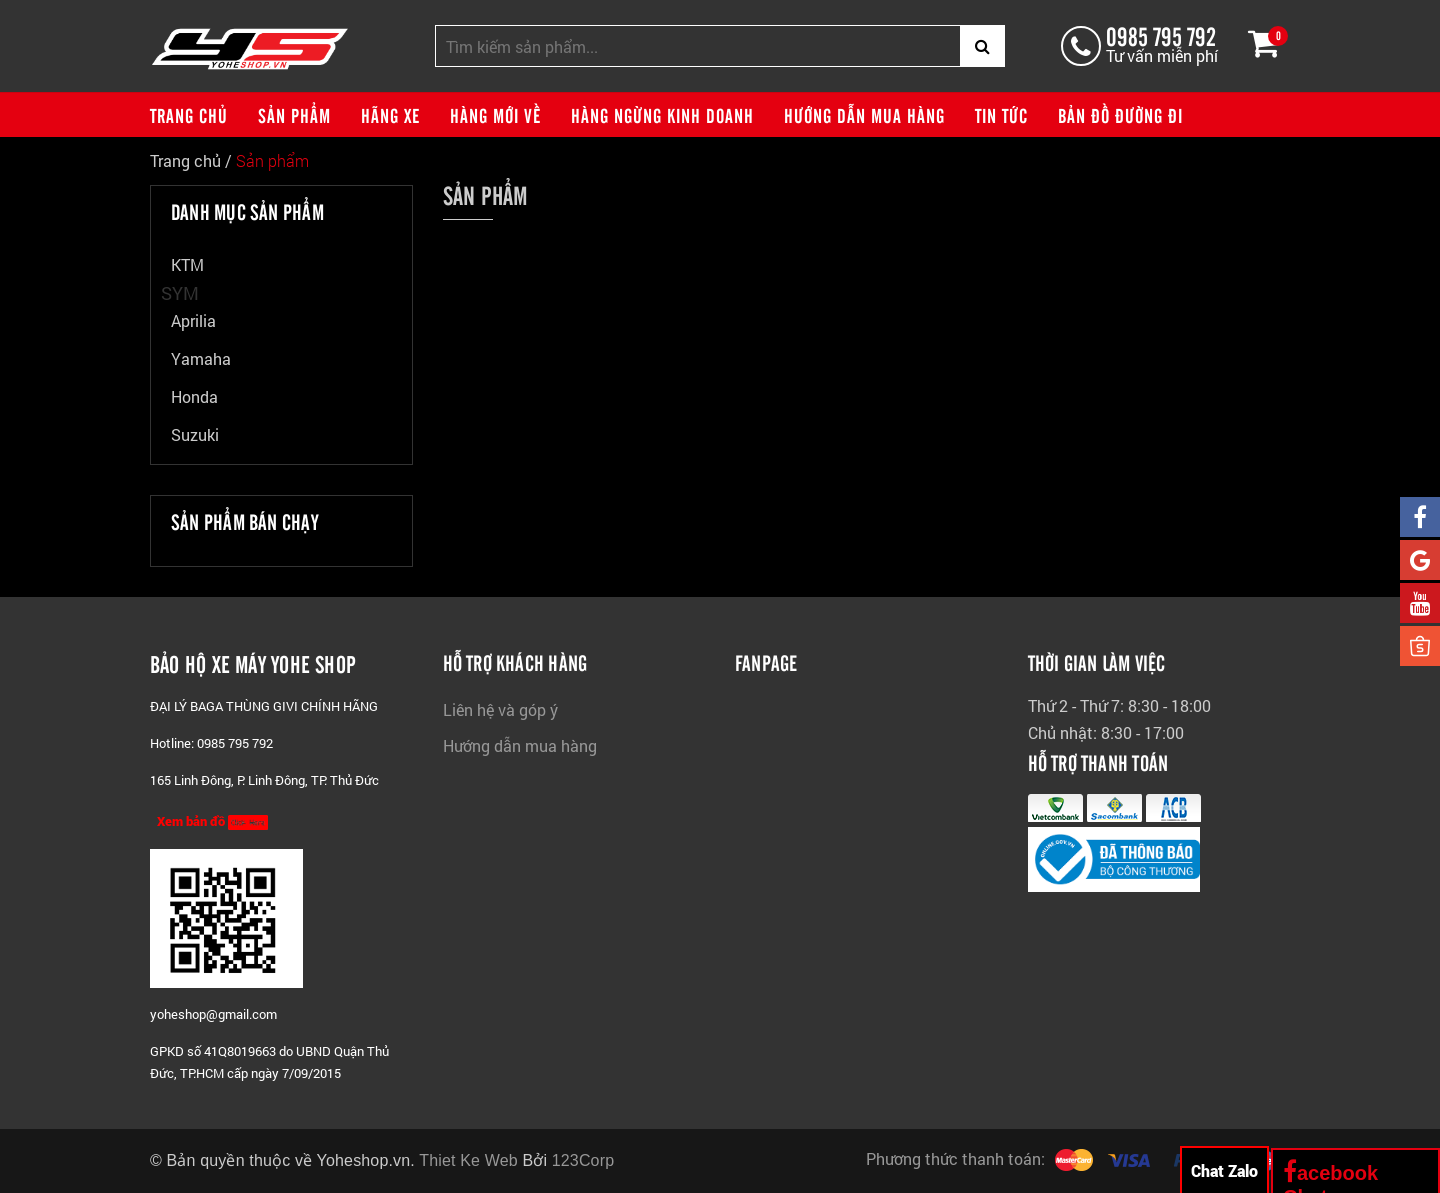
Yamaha (201, 358)
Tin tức (1001, 115)
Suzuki (195, 434)
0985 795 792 (1161, 35)
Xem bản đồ (212, 821)
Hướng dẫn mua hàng (864, 115)
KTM (187, 264)
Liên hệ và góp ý (500, 709)
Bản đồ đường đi (1120, 115)
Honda (194, 396)
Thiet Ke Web (468, 1160)
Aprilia (193, 320)
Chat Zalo (1224, 1170)
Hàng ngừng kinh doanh (662, 115)
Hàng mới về (495, 115)
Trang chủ (189, 115)
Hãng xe (390, 115)
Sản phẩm (294, 115)
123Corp (583, 1160)
